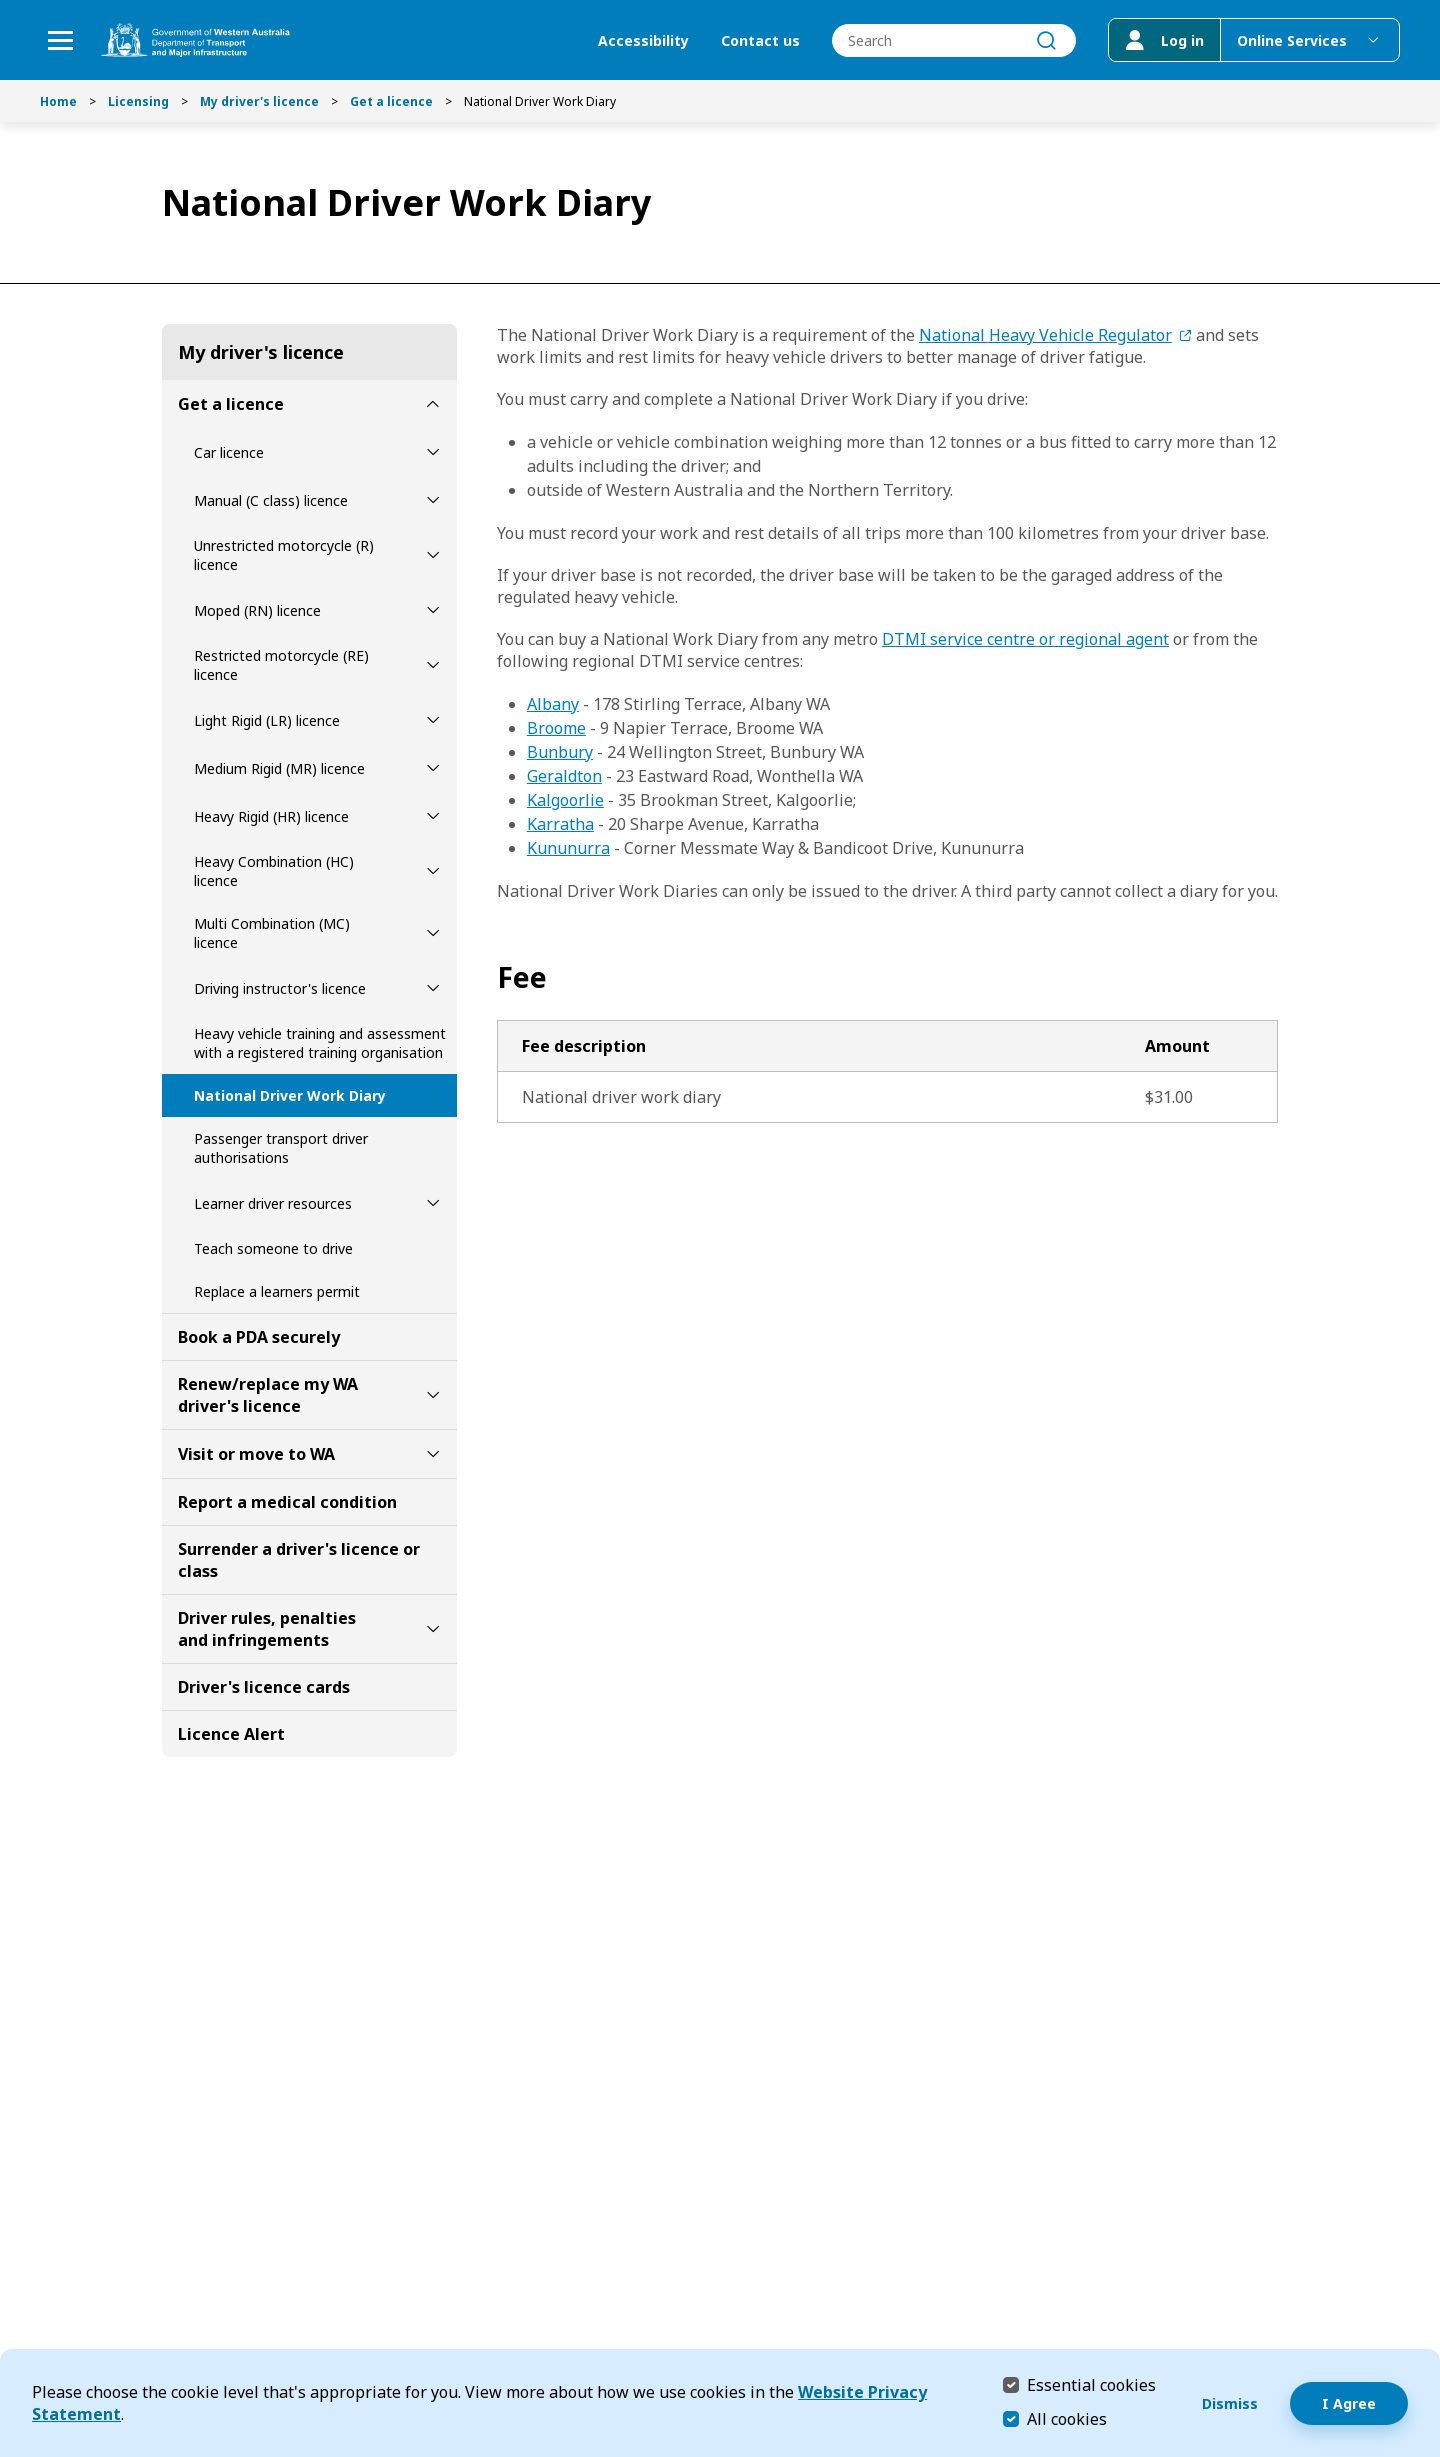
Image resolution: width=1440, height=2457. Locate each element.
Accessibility (643, 40)
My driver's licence (259, 101)
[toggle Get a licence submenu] (433, 404)
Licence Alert (231, 1734)
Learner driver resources (273, 1203)
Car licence (229, 452)
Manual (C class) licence (271, 500)
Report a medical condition (287, 1502)
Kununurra (568, 848)
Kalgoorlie (565, 800)
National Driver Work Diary (290, 1095)
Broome (556, 728)
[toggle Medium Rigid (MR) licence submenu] (433, 768)
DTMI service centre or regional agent (1025, 639)
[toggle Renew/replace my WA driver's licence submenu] (433, 1395)
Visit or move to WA (256, 1454)
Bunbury (560, 752)
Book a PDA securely (259, 1337)
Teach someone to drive (273, 1248)
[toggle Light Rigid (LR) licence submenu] (433, 720)
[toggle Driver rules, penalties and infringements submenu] (433, 1629)
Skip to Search (5, 5)
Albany (553, 704)
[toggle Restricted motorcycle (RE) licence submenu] (433, 665)
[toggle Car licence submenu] (433, 452)
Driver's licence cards (264, 1687)
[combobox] (954, 40)
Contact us (760, 40)
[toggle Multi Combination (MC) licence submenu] (433, 933)
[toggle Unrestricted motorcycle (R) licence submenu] (433, 555)
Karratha (560, 824)
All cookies (1067, 2419)
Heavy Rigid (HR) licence (271, 816)
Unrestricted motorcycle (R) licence (284, 555)
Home (58, 101)
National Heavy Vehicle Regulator (1045, 335)
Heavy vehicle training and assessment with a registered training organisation (320, 1043)
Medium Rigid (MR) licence (279, 768)
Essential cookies (1091, 2384)
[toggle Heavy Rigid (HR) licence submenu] (433, 816)
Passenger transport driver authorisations (281, 1148)
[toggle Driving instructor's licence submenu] (433, 988)
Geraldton (564, 776)
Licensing (138, 101)
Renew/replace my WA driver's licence (268, 1395)
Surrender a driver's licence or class (299, 1560)
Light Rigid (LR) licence (267, 720)
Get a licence (391, 101)
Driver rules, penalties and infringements (267, 1629)
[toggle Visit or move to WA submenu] (433, 1454)
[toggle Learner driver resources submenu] (433, 1203)
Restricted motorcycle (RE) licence (281, 665)
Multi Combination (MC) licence (272, 933)
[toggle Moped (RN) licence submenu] (433, 610)
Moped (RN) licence (257, 610)
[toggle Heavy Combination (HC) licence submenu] (433, 871)
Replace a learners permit (277, 1291)
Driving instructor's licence (280, 988)
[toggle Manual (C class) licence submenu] (433, 500)
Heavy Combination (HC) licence (274, 871)
